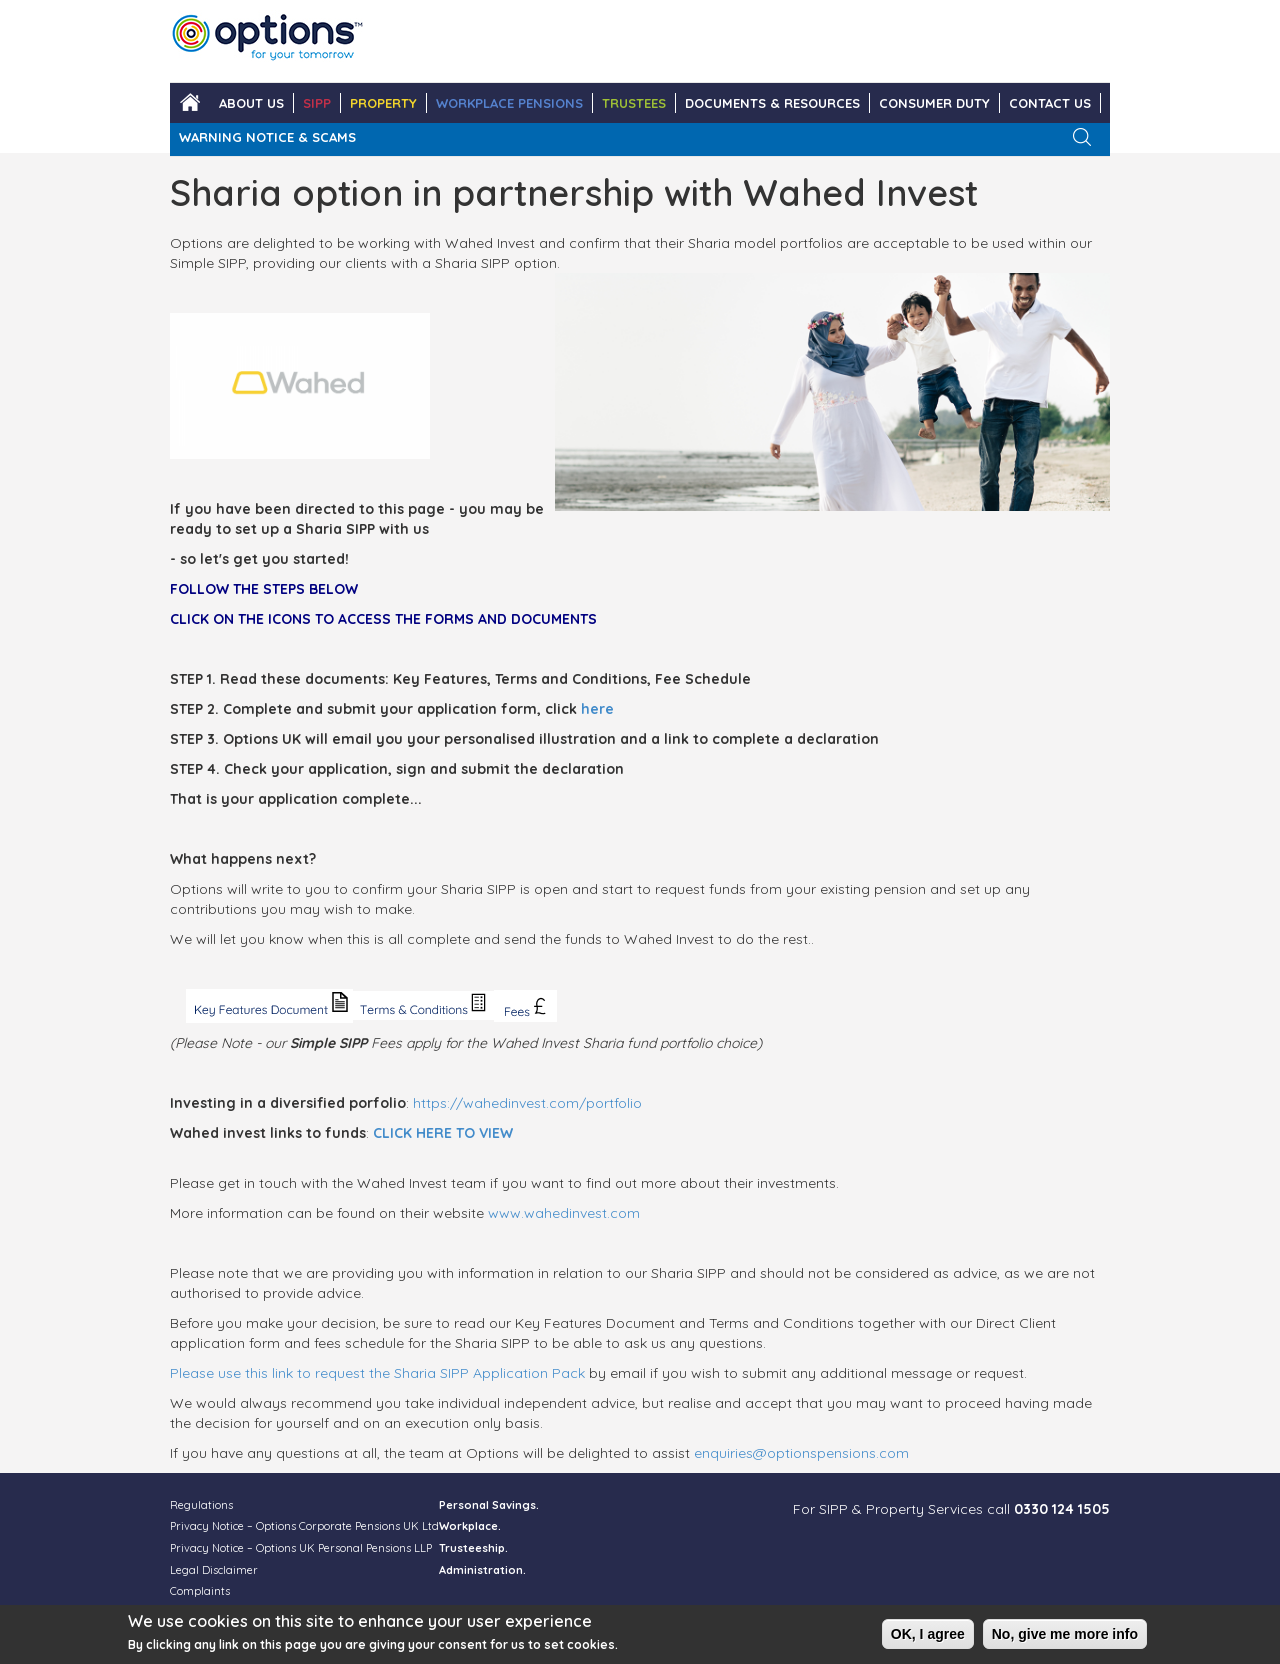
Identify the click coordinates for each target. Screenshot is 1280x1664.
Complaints (200, 1591)
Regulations (201, 1505)
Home (190, 103)
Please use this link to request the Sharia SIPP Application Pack (377, 1373)
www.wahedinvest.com (564, 1213)
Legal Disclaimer (214, 1570)
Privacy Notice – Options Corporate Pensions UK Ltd (304, 1526)
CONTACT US (1050, 103)
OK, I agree (928, 1637)
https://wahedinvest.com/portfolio (527, 1103)
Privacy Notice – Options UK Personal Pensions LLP (301, 1548)
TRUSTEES (634, 103)
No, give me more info (1065, 1637)
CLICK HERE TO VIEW (443, 1133)
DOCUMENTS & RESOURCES (772, 103)
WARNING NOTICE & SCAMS (267, 137)
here (597, 709)
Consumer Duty (934, 103)
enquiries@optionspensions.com (801, 1453)
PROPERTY (383, 103)
